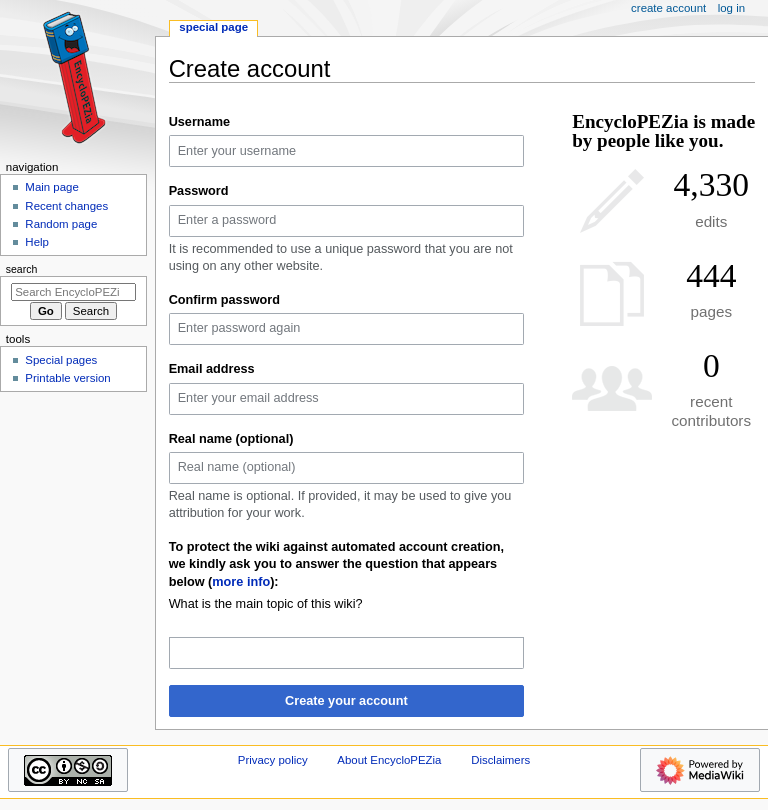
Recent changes (66, 206)
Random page (61, 224)
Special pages (61, 360)
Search (22, 269)
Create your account (346, 701)
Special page (213, 27)
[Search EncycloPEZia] (73, 292)
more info (241, 582)
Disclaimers (500, 760)
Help (37, 242)
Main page (52, 187)
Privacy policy (273, 760)
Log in (731, 8)
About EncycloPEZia (389, 760)
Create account (668, 8)
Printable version (67, 378)
